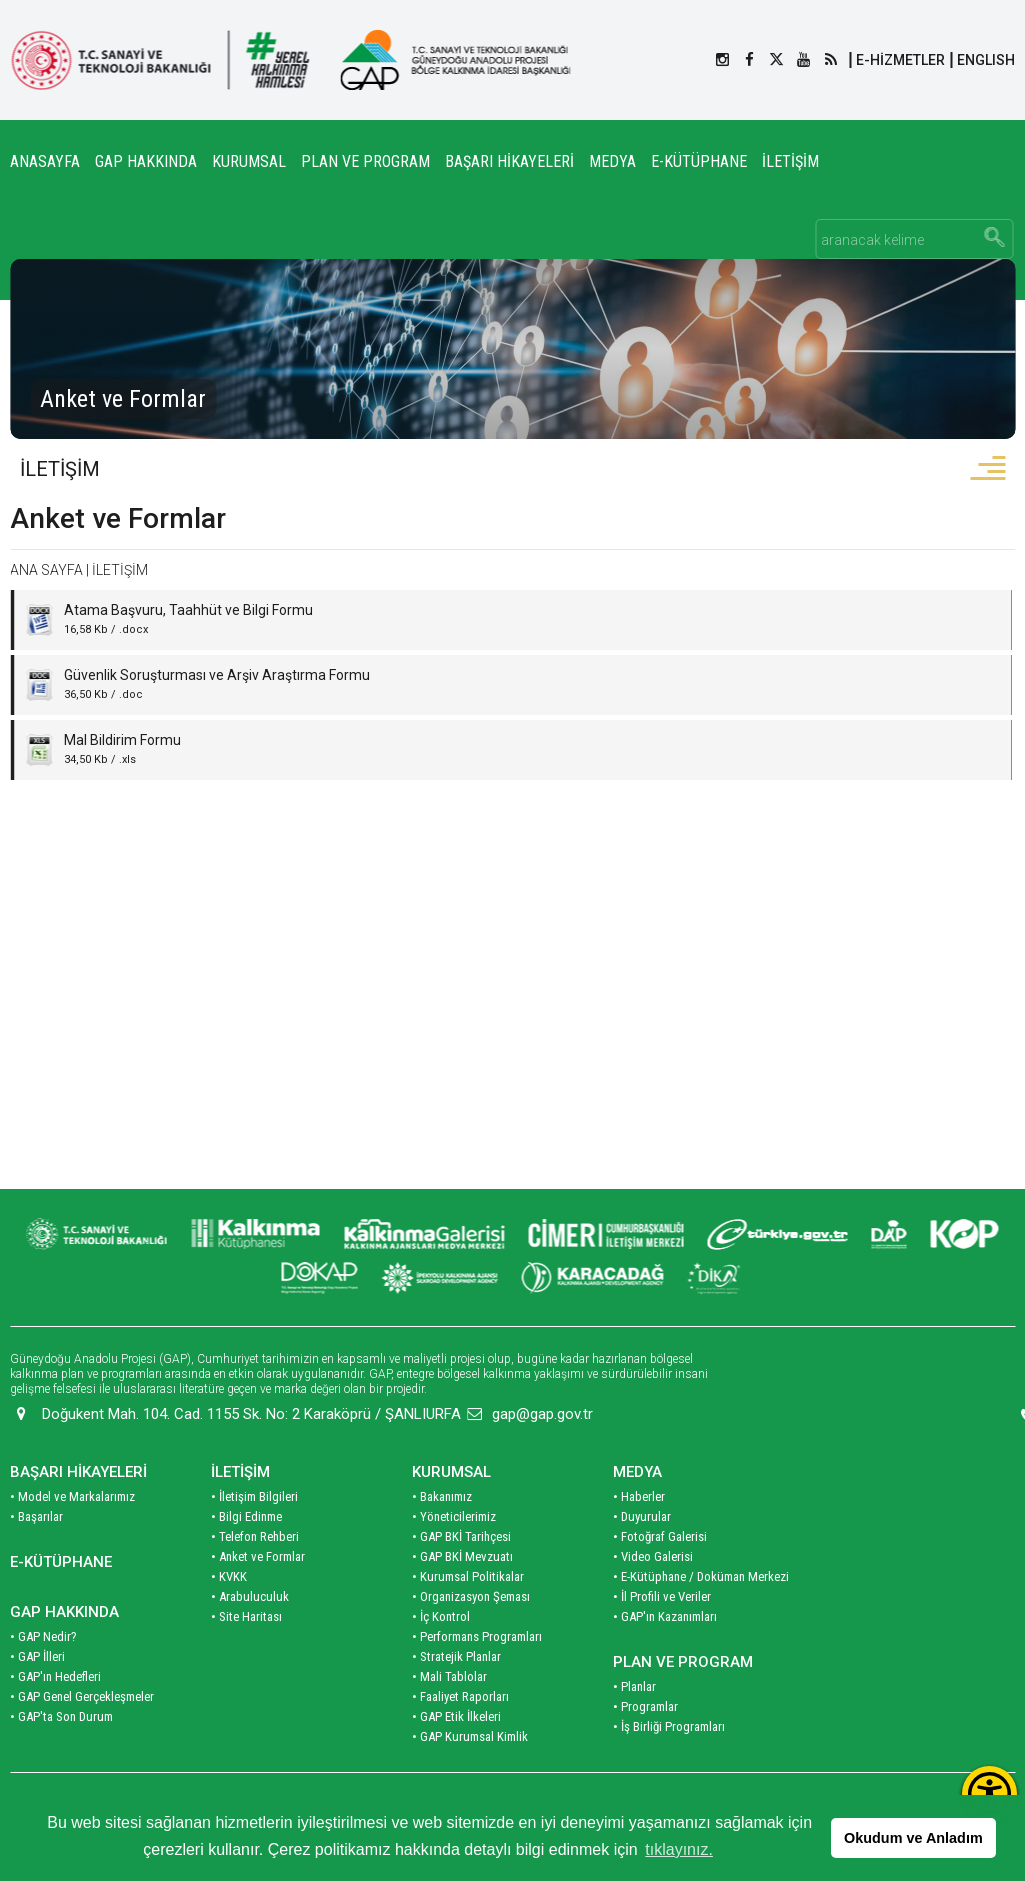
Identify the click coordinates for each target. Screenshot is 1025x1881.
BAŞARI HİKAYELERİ (509, 161)
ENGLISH (986, 60)
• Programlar (645, 1745)
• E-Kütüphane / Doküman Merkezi (701, 1615)
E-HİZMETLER (900, 60)
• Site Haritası (246, 1655)
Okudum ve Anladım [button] (913, 1838)
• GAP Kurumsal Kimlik (470, 1775)
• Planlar (634, 1725)
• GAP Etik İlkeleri (456, 1755)
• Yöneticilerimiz (454, 1555)
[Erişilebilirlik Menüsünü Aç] (989, 1793)
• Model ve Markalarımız (72, 1535)
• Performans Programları (477, 1675)
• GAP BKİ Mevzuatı (462, 1595)
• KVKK (229, 1615)
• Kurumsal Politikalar (468, 1615)
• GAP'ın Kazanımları (665, 1655)
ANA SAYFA (46, 574)
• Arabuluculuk (250, 1635)
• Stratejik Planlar (456, 1695)
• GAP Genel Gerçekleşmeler (82, 1735)
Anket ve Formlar (118, 522)
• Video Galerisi (653, 1595)
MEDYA (612, 161)
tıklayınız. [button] (679, 1849)
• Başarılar (36, 1555)
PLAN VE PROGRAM (365, 161)
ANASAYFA (45, 161)
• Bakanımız (442, 1535)
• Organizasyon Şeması (471, 1635)
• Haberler (639, 1535)
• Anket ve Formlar (258, 1595)
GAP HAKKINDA (146, 161)
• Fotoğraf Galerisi (660, 1575)
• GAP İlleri (37, 1695)
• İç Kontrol (441, 1655)
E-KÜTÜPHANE (699, 161)
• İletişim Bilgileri (254, 1535)
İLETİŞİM (790, 161)
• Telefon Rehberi (255, 1575)
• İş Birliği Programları (669, 1765)
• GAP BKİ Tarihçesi (461, 1575)
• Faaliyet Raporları (460, 1735)
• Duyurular (642, 1555)
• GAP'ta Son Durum (61, 1755)
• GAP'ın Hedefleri (55, 1715)
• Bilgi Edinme (246, 1555)
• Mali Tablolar (449, 1715)
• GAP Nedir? (43, 1675)
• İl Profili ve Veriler (662, 1635)
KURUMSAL (249, 161)
